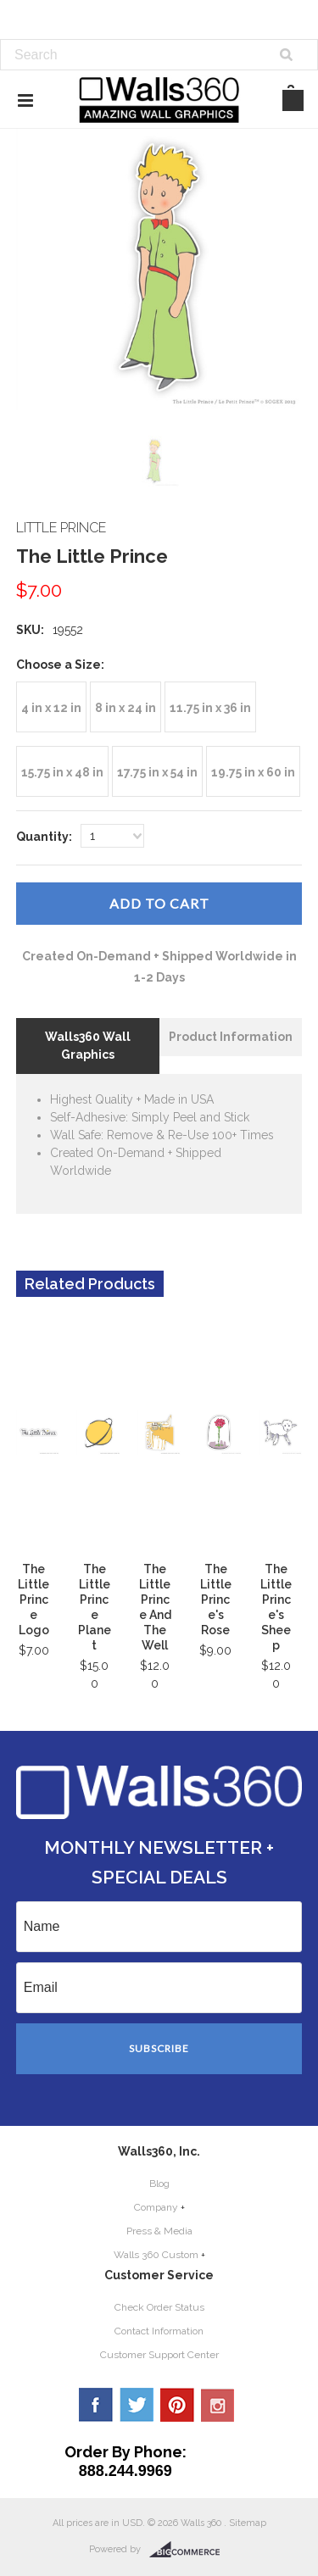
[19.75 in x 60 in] (253, 771)
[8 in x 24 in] (125, 707)
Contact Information (159, 2331)
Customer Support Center (159, 2355)
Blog (159, 2183)
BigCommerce (189, 2549)
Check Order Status (159, 2307)
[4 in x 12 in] (51, 707)
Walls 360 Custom (156, 2255)
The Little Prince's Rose (216, 1599)
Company (156, 2207)
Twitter (136, 2405)
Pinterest (177, 2405)
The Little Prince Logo (33, 1599)
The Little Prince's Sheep (276, 1607)
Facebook (96, 2405)
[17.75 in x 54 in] (157, 771)
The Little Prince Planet (94, 1607)
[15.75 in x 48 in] (62, 771)
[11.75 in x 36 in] (210, 707)
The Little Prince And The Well (155, 1607)
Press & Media (159, 2231)
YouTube (218, 2405)
